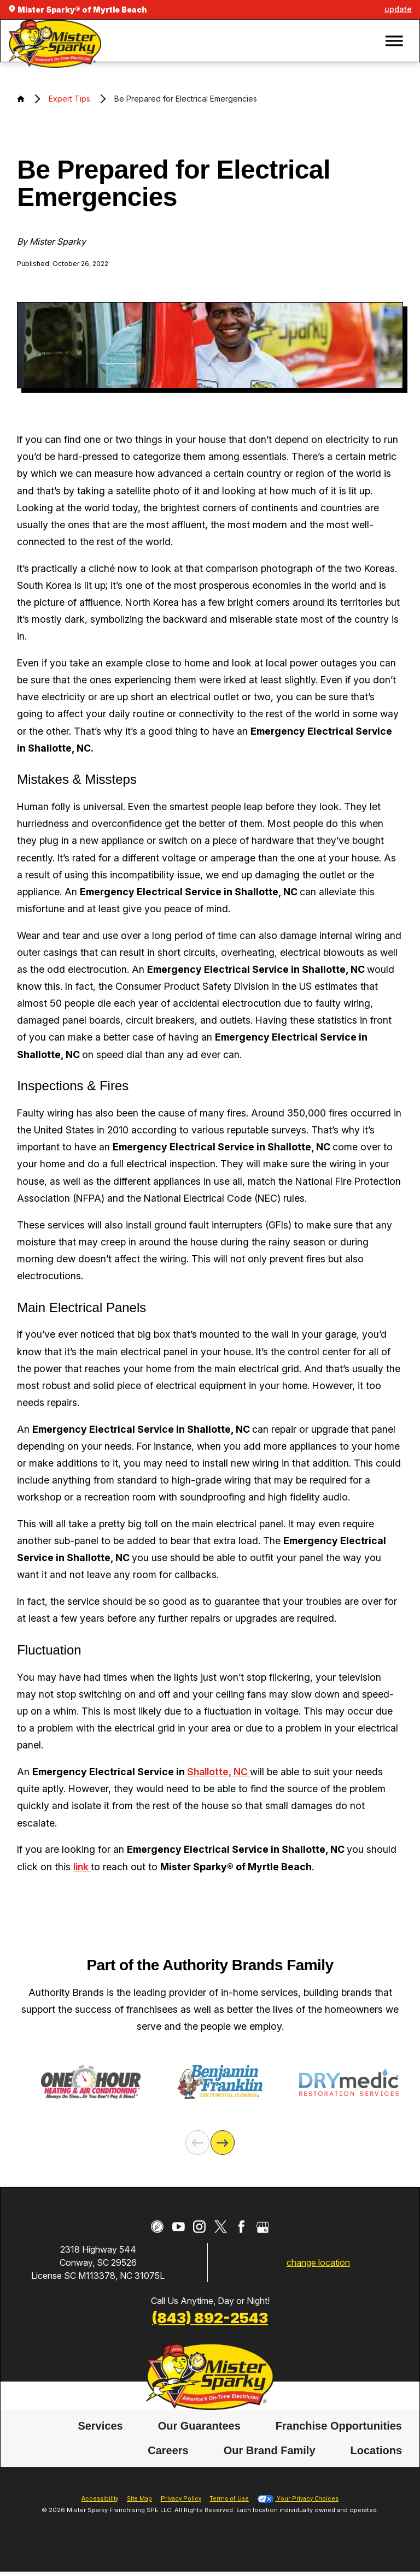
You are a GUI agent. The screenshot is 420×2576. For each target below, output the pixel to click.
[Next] (223, 2142)
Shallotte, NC (218, 1771)
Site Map (139, 2498)
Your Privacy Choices (298, 2498)
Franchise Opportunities (339, 2426)
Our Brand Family (270, 2450)
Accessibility (99, 2498)
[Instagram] (199, 2226)
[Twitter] (220, 2226)
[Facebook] (241, 2226)
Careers (168, 2450)
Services (100, 2426)
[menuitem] (100, 2426)
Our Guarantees (199, 2426)
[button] (394, 41)
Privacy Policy (181, 2498)
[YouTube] (178, 2226)
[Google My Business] (262, 2226)
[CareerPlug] (157, 2226)
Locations (376, 2450)
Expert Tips (69, 98)
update (398, 9)
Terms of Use (229, 2498)
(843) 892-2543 (210, 2317)
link (82, 1866)
